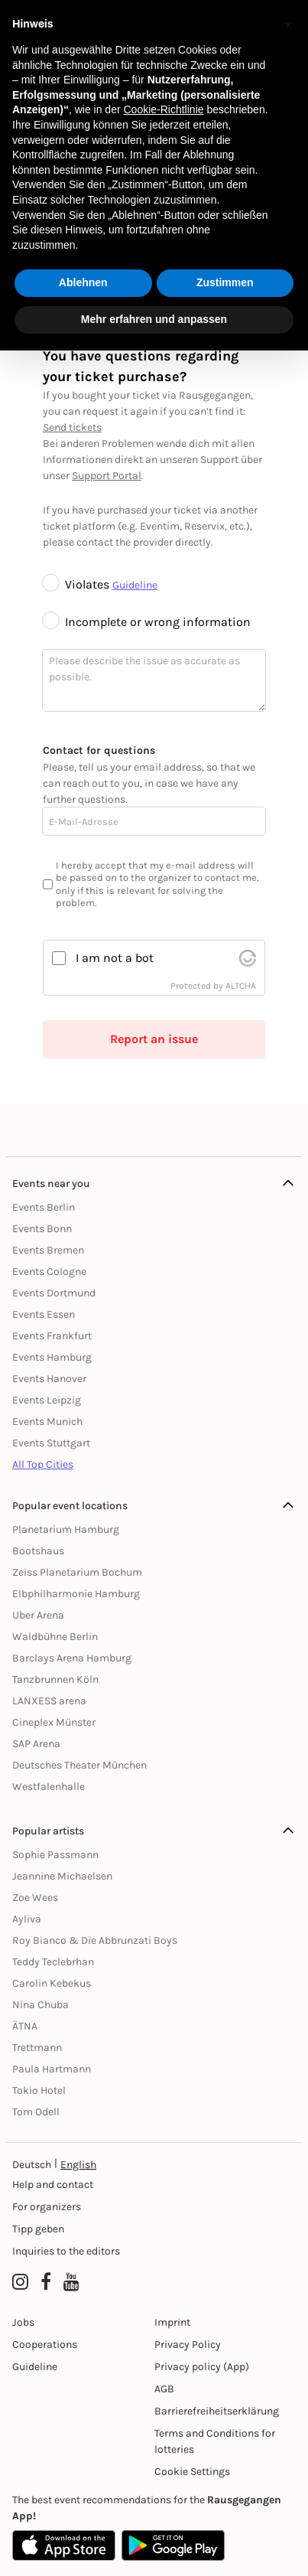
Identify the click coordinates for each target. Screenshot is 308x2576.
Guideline (134, 585)
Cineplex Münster (54, 1722)
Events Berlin (43, 1207)
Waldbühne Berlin (55, 1636)
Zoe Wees (35, 1897)
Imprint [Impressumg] (172, 2322)
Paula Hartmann (51, 2068)
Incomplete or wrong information (147, 622)
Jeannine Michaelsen (62, 1876)
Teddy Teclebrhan (53, 1961)
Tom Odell (36, 2111)
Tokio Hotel (39, 2090)
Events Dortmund (54, 1292)
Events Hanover (49, 1378)
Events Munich (47, 1421)
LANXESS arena (49, 1700)
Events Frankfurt (52, 1335)
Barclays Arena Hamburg (71, 1658)
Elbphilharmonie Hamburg (76, 1593)
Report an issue (154, 1039)
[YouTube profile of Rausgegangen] (71, 2282)
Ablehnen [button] (83, 282)
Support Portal (106, 475)
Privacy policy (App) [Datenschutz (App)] (201, 2366)
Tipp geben (38, 2228)
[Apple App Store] (63, 2545)
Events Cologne (49, 1271)
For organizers (46, 2206)
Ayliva (26, 1918)
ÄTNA (24, 2026)
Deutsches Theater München (79, 1765)
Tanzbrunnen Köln (55, 1679)
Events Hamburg (52, 1357)
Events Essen (43, 1314)
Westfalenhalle (48, 1786)
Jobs (23, 2322)
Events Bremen (48, 1250)
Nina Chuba (40, 2004)
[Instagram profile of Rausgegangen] (20, 2282)
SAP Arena (36, 1743)
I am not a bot (115, 958)
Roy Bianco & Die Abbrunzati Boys (94, 1940)
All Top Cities (42, 1464)
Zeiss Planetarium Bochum (77, 1572)
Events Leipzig (46, 1400)
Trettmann (37, 2047)
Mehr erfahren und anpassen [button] (154, 319)
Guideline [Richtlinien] (34, 2366)
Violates (77, 584)
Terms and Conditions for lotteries (214, 2441)
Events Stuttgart (51, 1442)
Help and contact (52, 2184)
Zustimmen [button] (225, 282)
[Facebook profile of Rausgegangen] (46, 2282)
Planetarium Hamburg (65, 1529)
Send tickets (72, 427)
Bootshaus (38, 1550)
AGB (164, 2388)
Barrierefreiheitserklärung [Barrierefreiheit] (216, 2411)
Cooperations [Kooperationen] (44, 2344)
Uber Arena (38, 1615)
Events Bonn (42, 1228)
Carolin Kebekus (51, 1983)
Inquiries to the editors (66, 2251)
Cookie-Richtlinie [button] (163, 109)
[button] (288, 24)
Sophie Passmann (55, 1854)
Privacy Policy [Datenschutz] (187, 2344)
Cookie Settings (192, 2471)
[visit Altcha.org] (247, 958)
